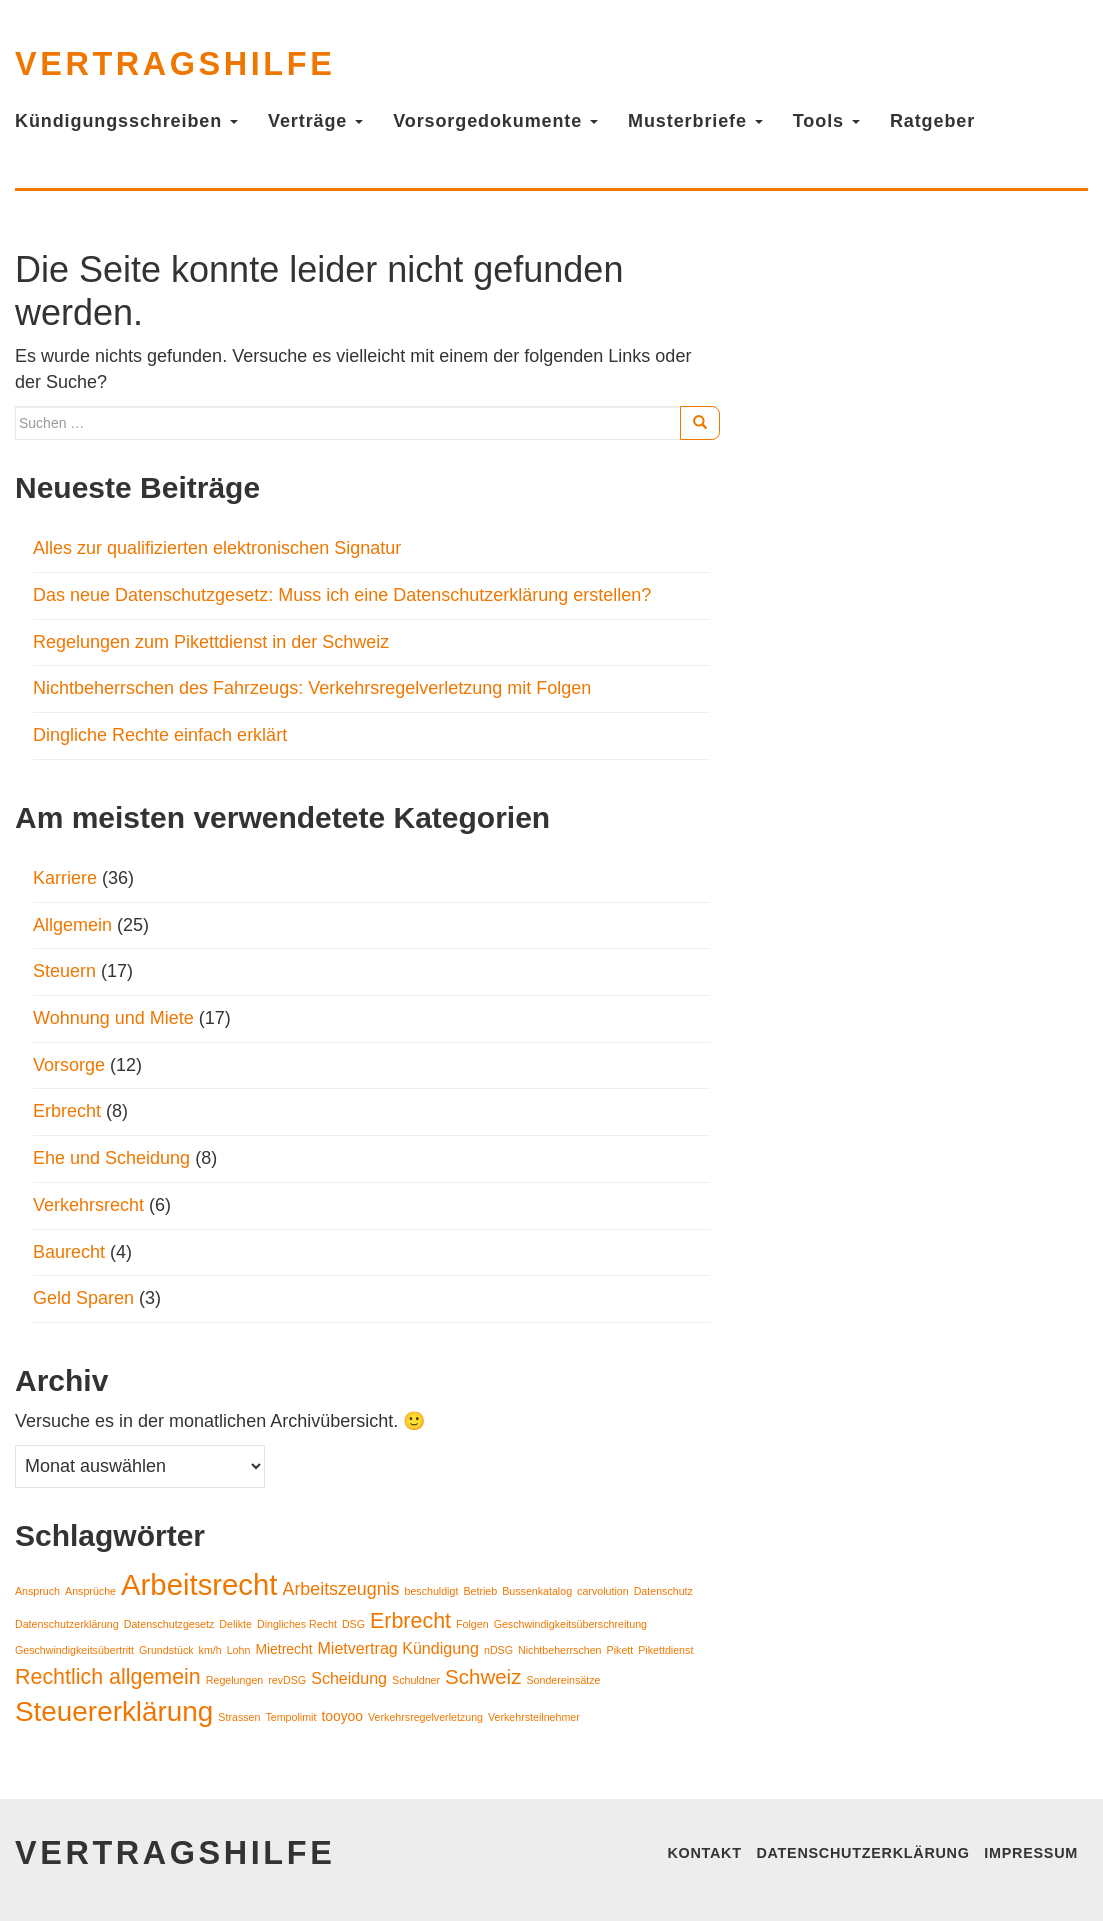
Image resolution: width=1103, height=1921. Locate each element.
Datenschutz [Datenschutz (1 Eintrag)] (663, 1591)
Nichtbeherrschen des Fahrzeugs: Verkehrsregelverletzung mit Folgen (312, 688)
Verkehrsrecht (88, 1205)
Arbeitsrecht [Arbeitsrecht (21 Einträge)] (199, 1584)
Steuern (64, 971)
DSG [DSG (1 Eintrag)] (353, 1624)
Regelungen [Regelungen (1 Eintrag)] (234, 1680)
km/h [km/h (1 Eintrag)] (210, 1650)
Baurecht (69, 1252)
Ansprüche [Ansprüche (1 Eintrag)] (90, 1591)
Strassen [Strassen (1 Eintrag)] (239, 1717)
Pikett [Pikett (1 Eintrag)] (620, 1650)
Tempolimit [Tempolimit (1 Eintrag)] (290, 1717)
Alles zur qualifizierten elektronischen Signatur (217, 548)
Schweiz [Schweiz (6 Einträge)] (483, 1676)
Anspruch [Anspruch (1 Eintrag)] (37, 1591)
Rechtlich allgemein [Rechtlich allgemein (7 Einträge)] (108, 1677)
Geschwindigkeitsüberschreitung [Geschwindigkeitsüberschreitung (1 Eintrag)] (570, 1624)
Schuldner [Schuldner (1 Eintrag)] (416, 1680)
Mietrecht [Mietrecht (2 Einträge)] (283, 1649)
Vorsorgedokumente (495, 121)
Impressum (1031, 1853)
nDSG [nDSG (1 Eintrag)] (498, 1650)
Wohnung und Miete (113, 1018)
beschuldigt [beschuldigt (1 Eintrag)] (431, 1591)
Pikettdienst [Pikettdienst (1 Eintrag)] (665, 1650)
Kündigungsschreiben (126, 121)
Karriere (65, 878)
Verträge (315, 121)
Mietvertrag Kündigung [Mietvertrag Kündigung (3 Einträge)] (398, 1648)
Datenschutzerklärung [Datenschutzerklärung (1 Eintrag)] (67, 1624)
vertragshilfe (175, 64)
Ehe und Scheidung (111, 1158)
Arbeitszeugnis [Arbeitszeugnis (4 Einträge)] (341, 1589)
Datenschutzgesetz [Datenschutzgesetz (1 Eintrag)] (169, 1624)
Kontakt (704, 1853)
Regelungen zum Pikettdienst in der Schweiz (211, 642)
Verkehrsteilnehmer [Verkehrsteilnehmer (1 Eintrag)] (534, 1717)
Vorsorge (69, 1065)
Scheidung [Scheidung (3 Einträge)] (349, 1678)
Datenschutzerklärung (862, 1853)
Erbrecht (67, 1111)
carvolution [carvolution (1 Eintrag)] (603, 1591)
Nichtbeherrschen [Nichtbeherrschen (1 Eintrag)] (560, 1650)
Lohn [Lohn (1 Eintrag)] (239, 1650)
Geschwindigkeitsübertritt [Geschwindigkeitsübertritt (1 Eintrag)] (74, 1650)
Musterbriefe (695, 121)
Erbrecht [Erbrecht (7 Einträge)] (410, 1621)
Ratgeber (932, 121)
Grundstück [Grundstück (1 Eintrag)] (166, 1650)
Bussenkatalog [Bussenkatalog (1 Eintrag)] (537, 1591)
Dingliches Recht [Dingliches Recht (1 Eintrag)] (297, 1624)
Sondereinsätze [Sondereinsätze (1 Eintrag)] (563, 1680)
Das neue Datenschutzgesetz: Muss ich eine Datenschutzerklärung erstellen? (344, 595)
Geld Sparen (83, 1298)
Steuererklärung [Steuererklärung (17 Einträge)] (114, 1711)
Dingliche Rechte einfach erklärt (160, 735)
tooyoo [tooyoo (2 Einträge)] (342, 1716)
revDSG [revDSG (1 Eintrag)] (287, 1680)
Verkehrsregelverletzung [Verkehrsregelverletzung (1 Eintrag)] (425, 1717)
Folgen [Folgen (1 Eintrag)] (472, 1624)
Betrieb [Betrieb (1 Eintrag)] (480, 1591)
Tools (826, 121)
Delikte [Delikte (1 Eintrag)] (235, 1624)
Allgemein (72, 925)
